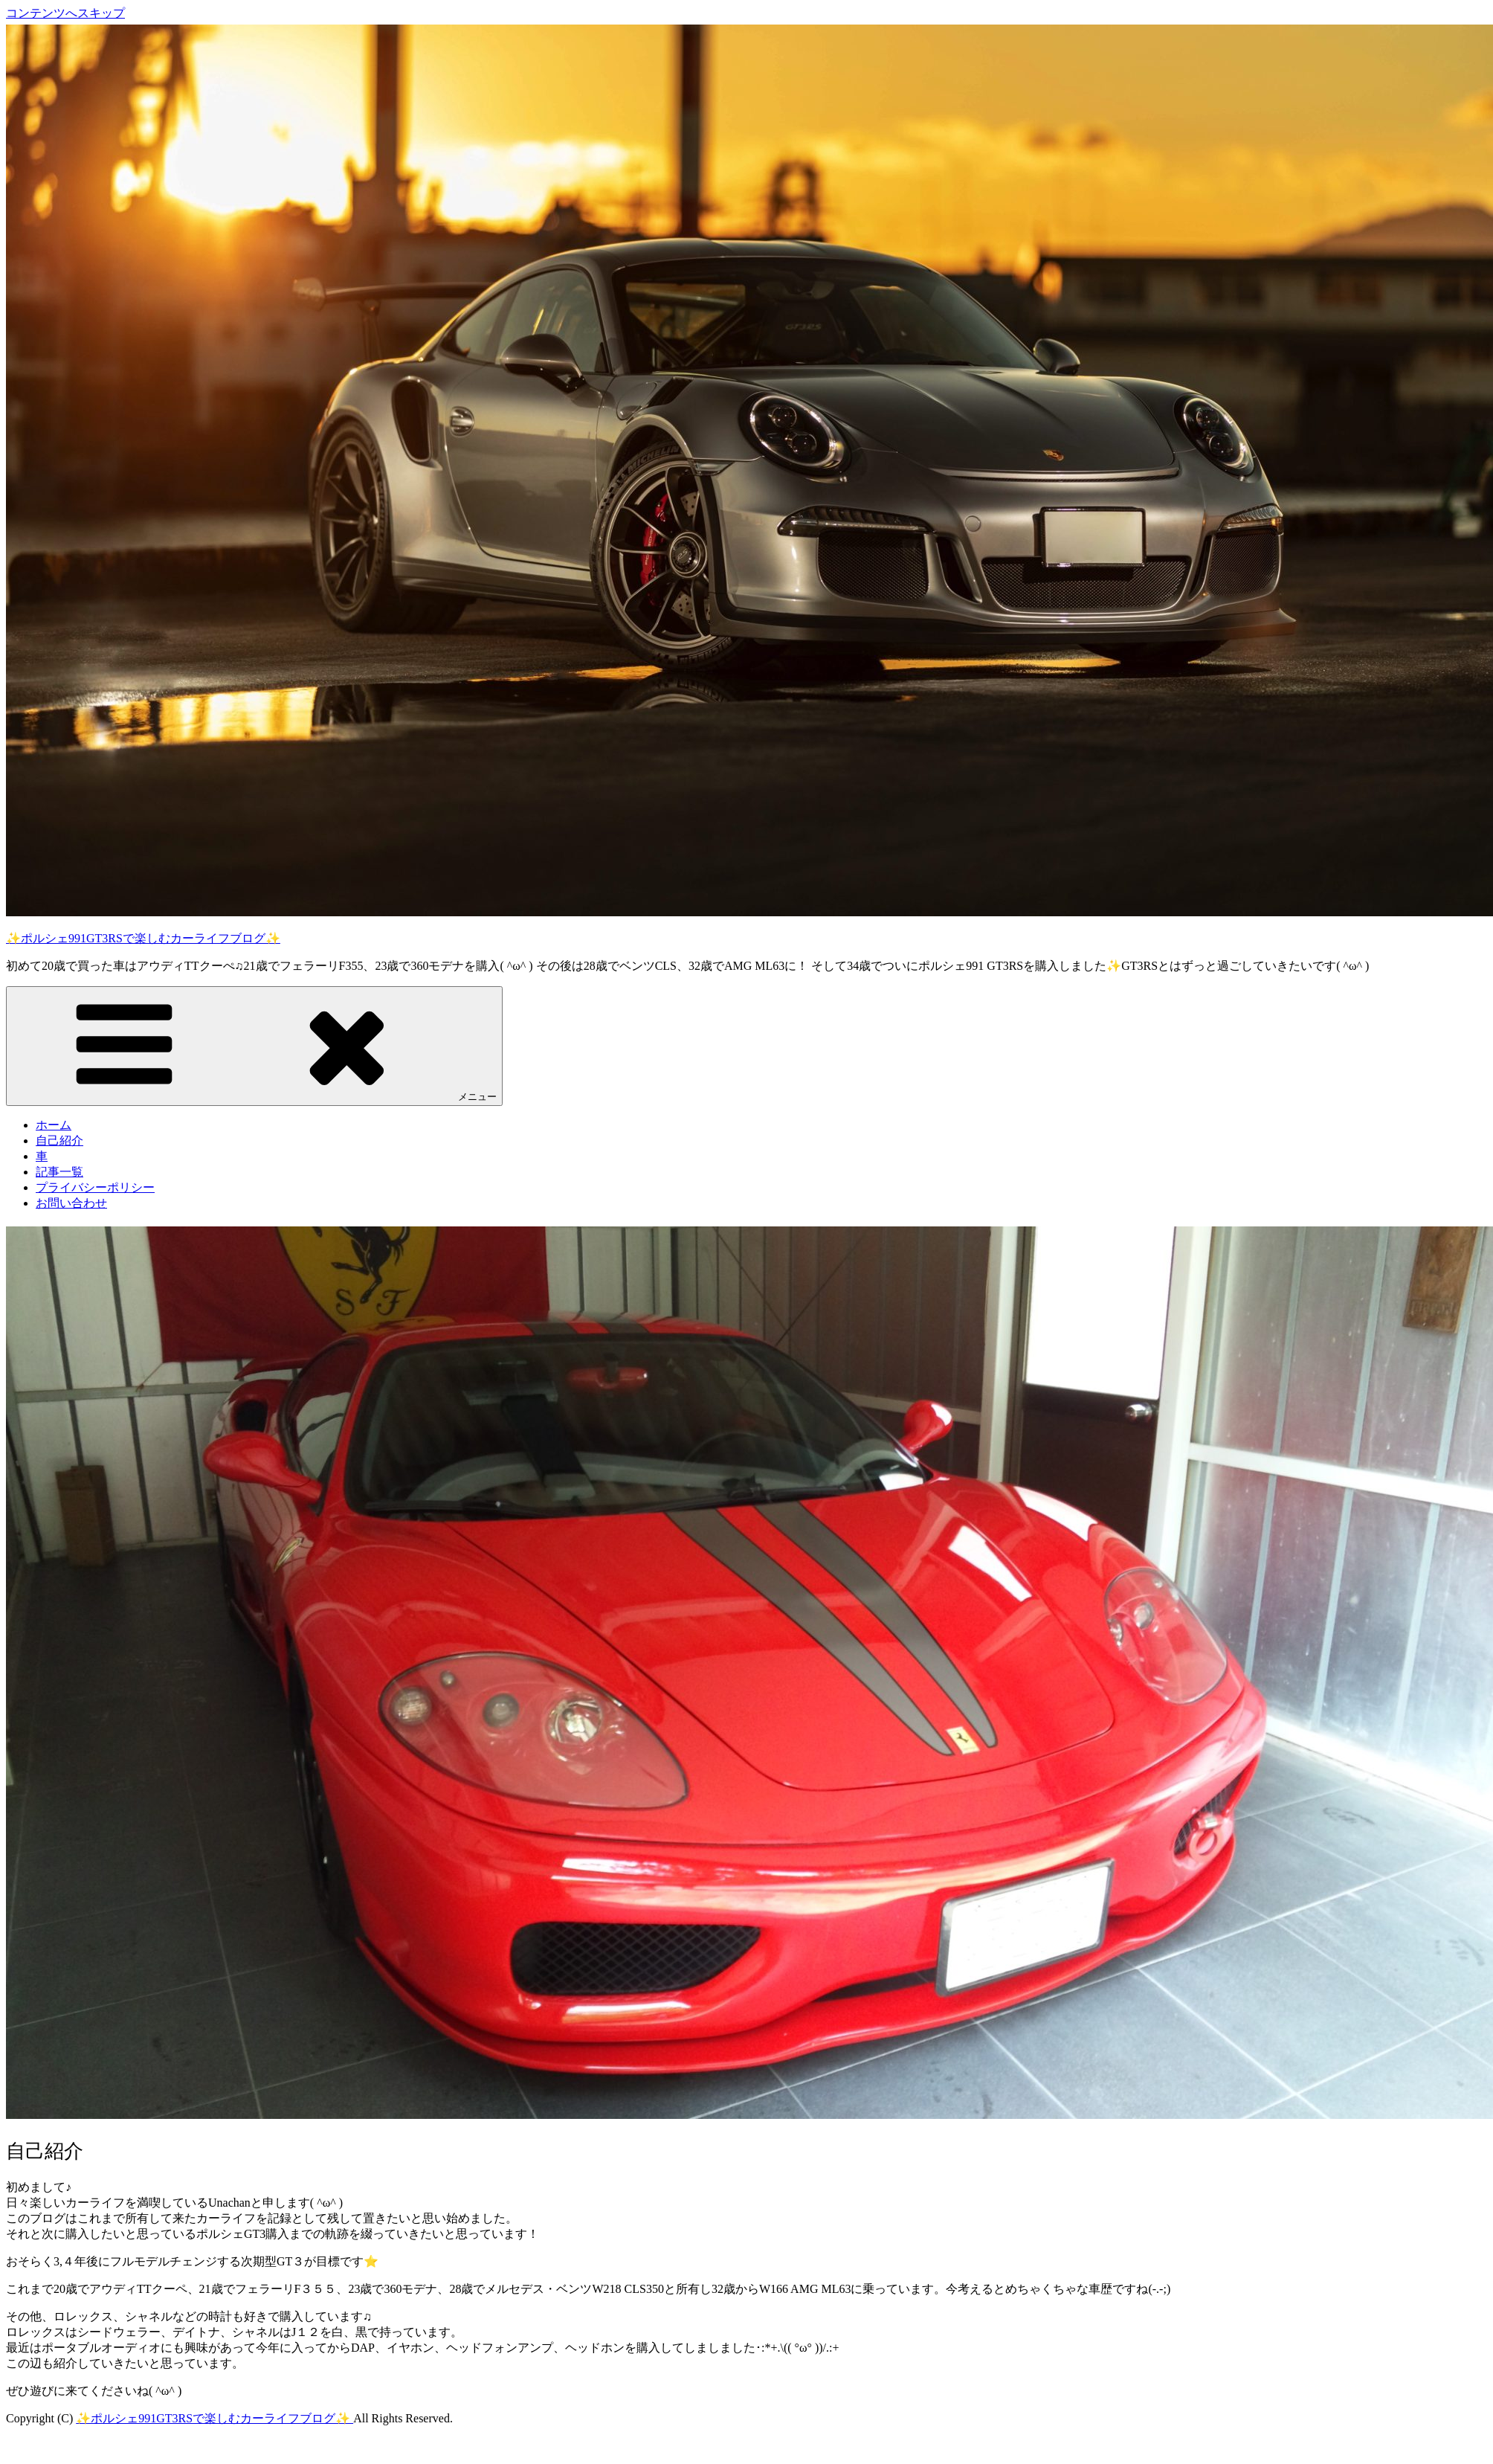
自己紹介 (59, 1140)
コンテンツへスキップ (65, 13)
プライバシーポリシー (95, 1187)
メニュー (254, 1045)
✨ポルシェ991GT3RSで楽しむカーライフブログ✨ (143, 938)
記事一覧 (59, 1171)
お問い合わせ (71, 1203)
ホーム (53, 1125)
